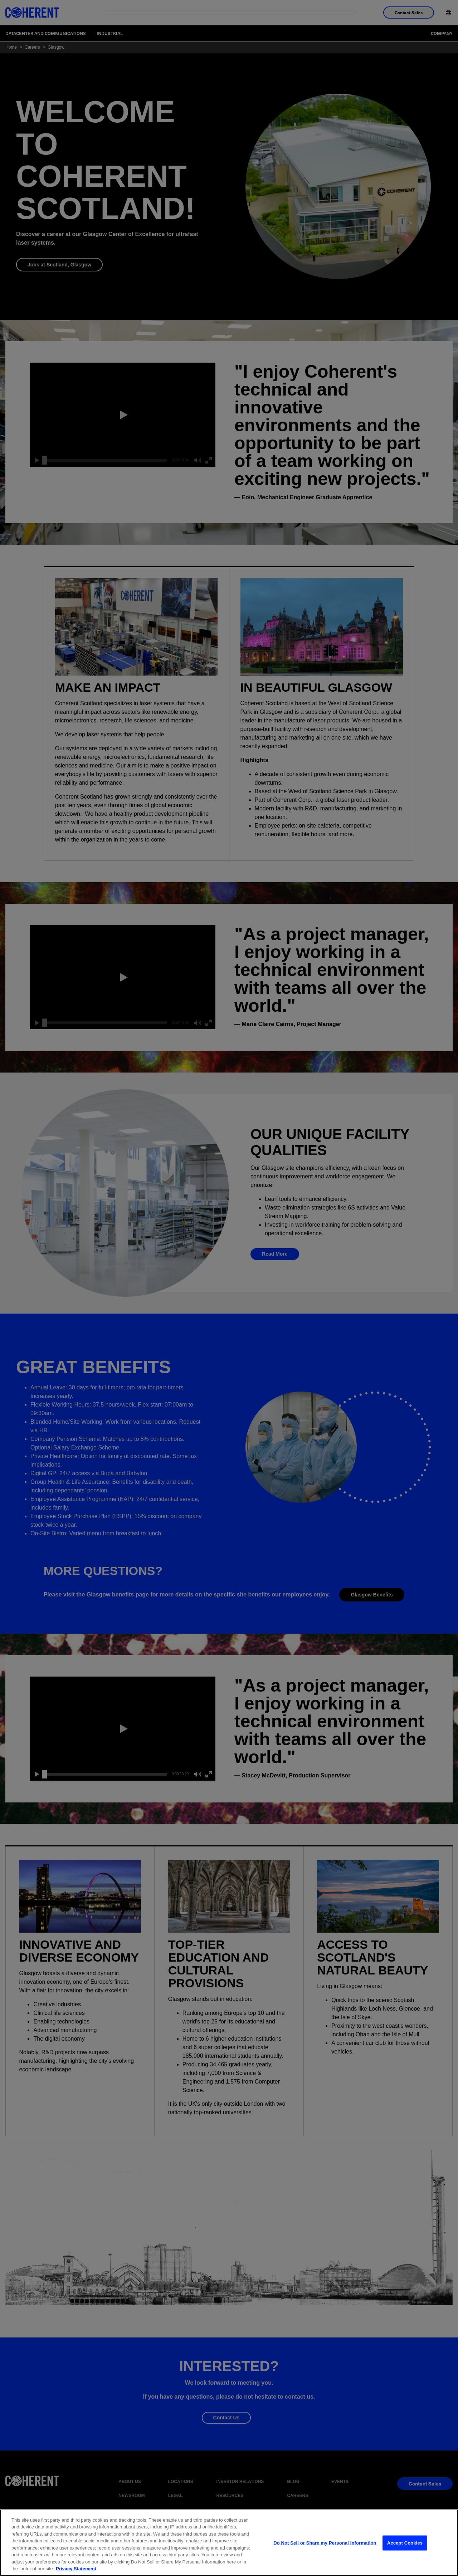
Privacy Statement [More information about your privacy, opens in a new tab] (76, 2568)
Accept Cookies (405, 2543)
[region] (229, 2542)
